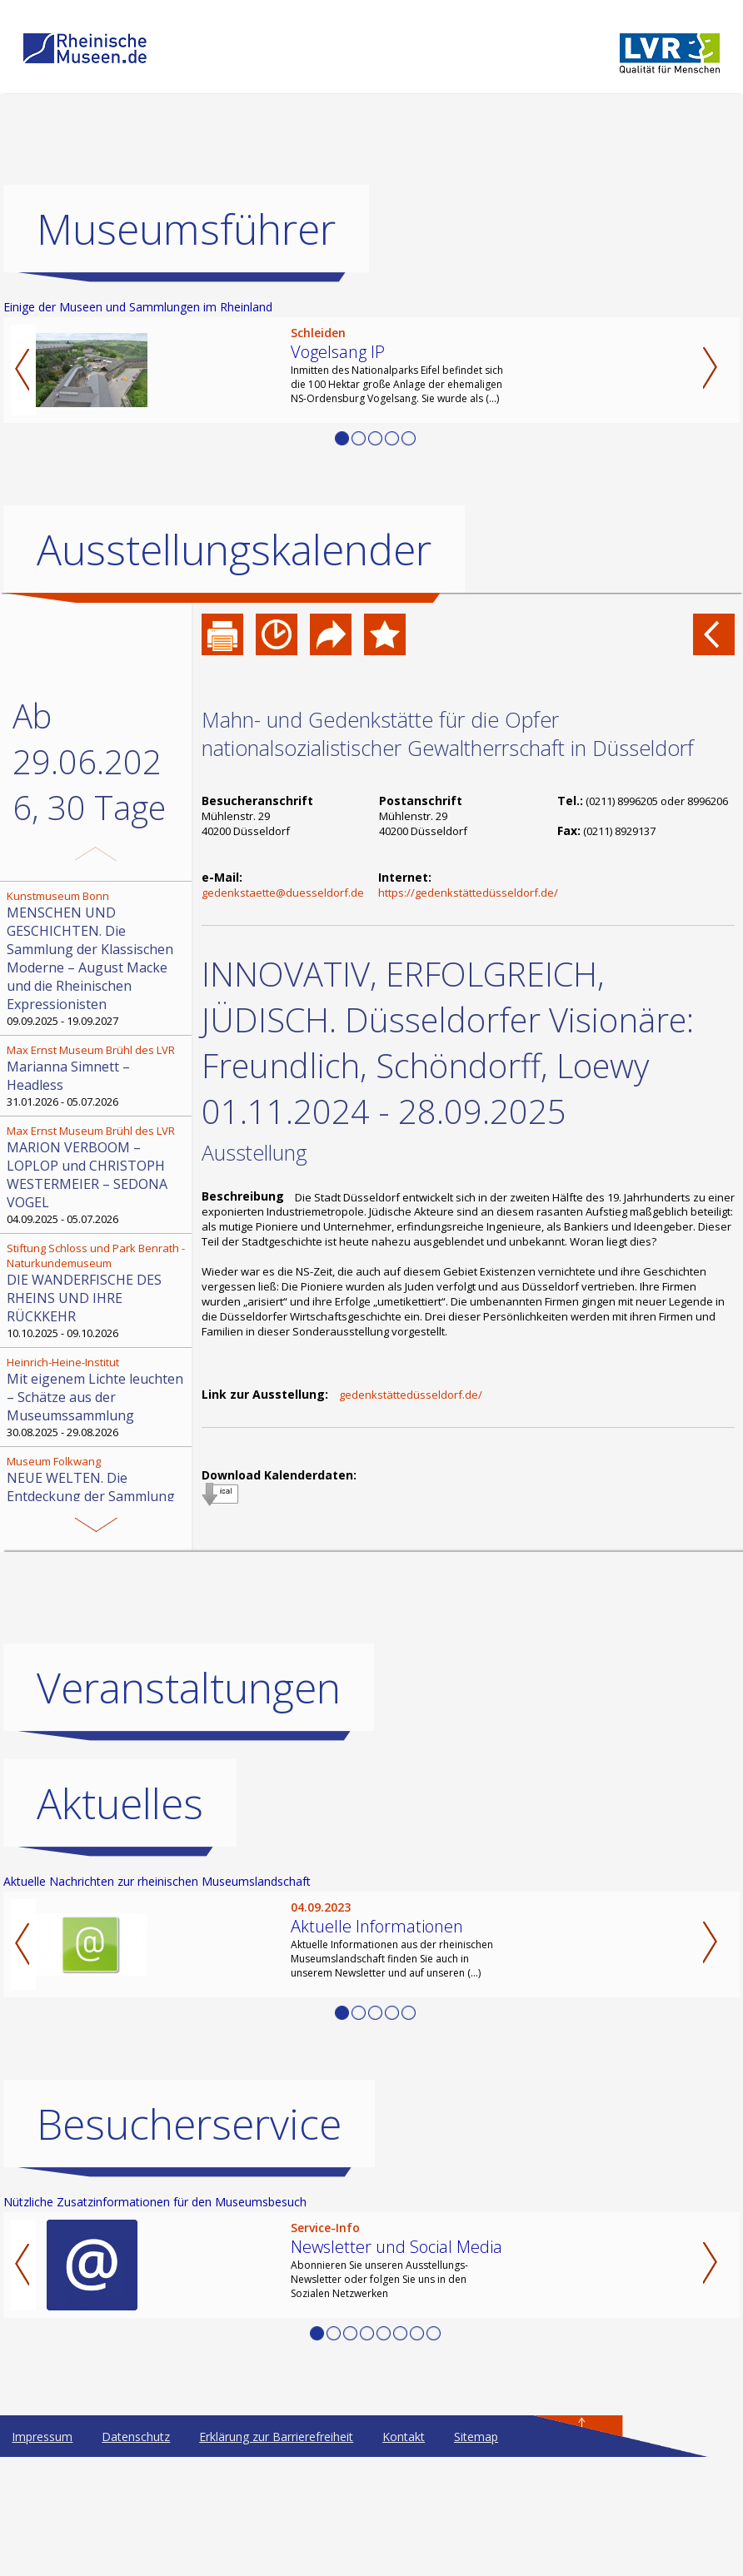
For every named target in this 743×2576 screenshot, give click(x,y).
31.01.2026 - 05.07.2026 (97, 1075)
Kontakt (403, 2436)
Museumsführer (186, 229)
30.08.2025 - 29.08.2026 (97, 1397)
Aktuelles (120, 1803)
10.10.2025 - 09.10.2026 (97, 1290)
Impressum (42, 2436)
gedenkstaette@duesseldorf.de (283, 892)
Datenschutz (136, 2436)
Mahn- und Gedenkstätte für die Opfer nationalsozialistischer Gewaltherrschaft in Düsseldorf (448, 733)
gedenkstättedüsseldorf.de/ (410, 1394)
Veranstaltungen (189, 1687)
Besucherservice (189, 2124)
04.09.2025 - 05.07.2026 (97, 1174)
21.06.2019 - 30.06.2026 (97, 1487)
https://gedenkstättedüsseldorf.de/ (468, 892)
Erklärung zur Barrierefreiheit (276, 2436)
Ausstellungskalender (234, 549)
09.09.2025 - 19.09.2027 (97, 958)
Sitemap (476, 2436)
